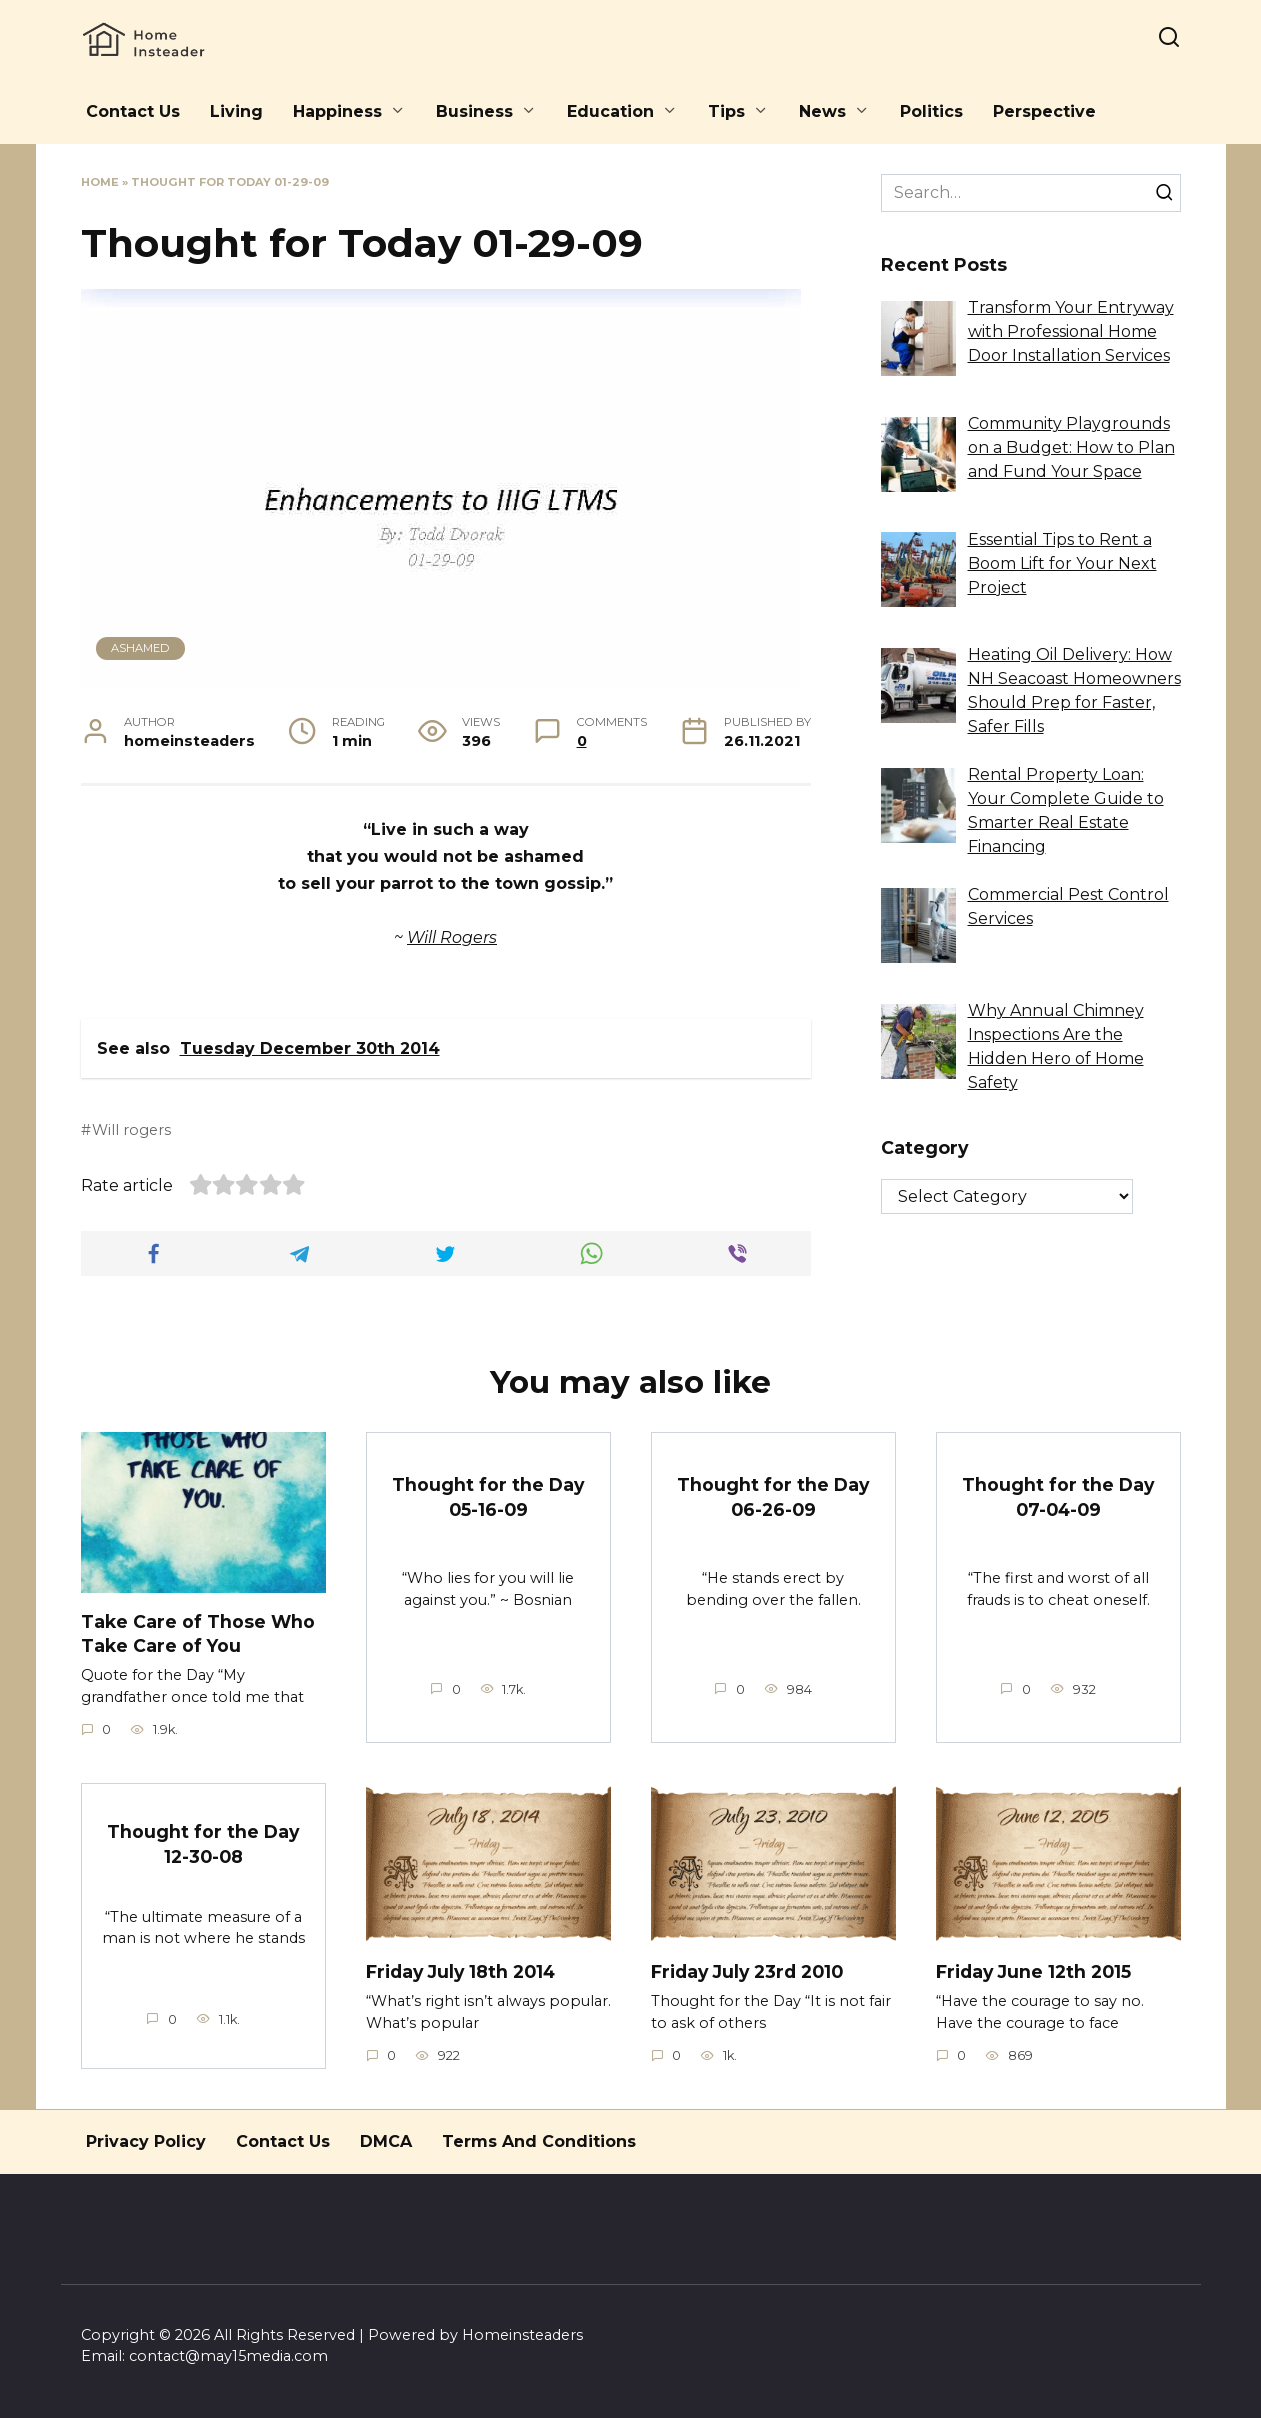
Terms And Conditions (539, 2141)
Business (474, 111)
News (822, 111)
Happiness (337, 111)
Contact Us (133, 111)
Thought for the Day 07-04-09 (1058, 1497)
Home (100, 182)
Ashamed (140, 648)
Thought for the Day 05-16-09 (488, 1497)
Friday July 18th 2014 (462, 1971)
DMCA (386, 2141)
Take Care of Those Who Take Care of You (198, 1633)
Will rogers (131, 1130)
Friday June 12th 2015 (1034, 1971)
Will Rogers (452, 937)
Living (236, 111)
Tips (726, 111)
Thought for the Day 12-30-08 (203, 1844)
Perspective (1044, 111)
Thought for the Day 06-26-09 (773, 1497)
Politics (931, 111)
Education (610, 111)
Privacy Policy (146, 2141)
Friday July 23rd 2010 (748, 1971)
